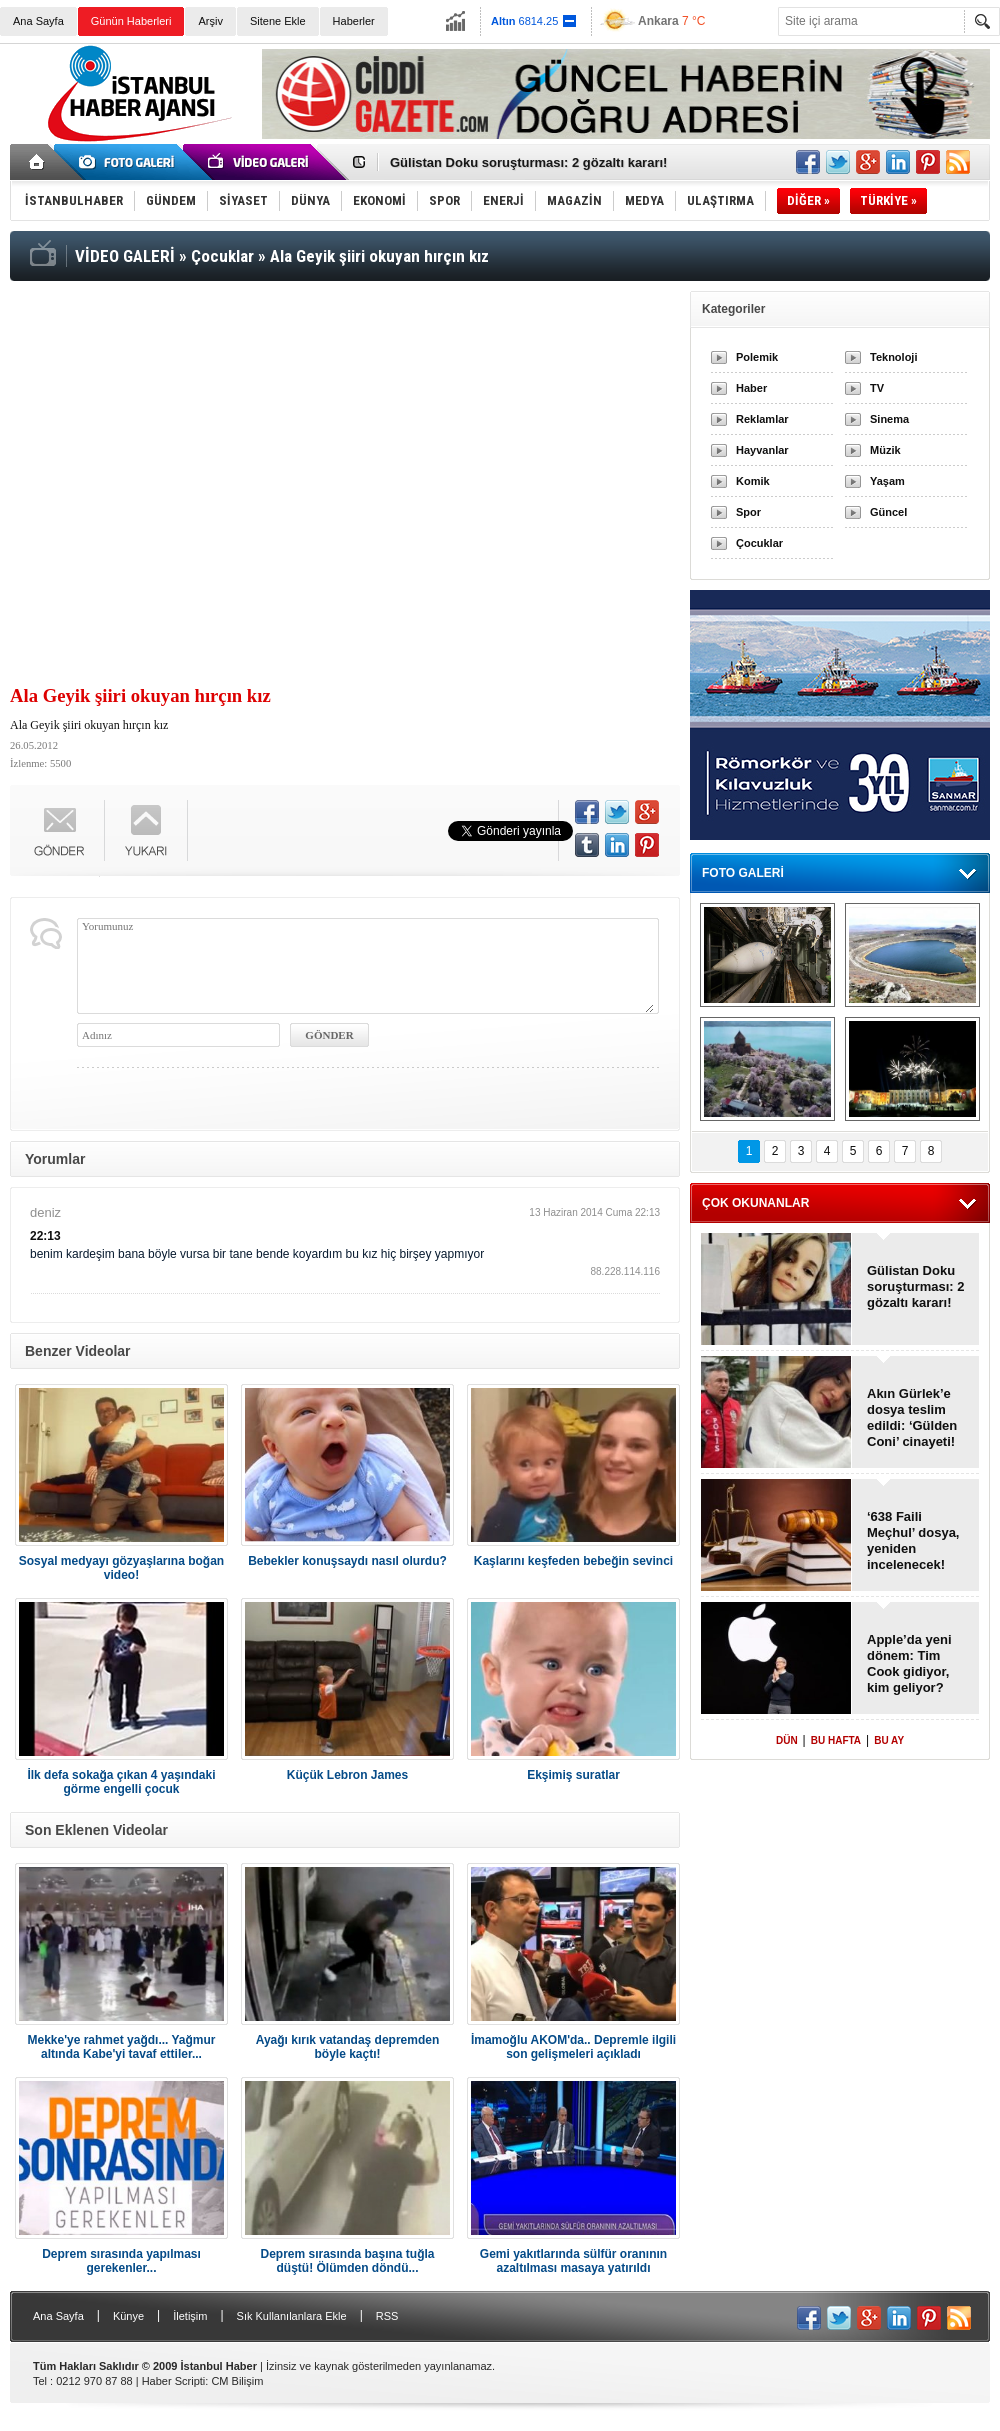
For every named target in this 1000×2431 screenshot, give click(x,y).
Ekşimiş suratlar (573, 1775)
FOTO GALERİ (743, 873)
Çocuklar (759, 543)
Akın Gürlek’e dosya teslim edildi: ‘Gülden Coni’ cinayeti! (912, 1417)
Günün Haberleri (131, 21)
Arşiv (210, 21)
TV (877, 388)
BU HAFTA (836, 1740)
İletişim (190, 2316)
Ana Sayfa (38, 21)
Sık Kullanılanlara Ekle (292, 2316)
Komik (753, 481)
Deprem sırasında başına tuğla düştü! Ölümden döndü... (347, 2261)
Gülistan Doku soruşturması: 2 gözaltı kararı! (528, 162)
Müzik (885, 450)
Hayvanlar (762, 450)
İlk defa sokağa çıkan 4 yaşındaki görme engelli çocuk (121, 1782)
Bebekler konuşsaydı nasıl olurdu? (347, 1561)
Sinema (889, 419)
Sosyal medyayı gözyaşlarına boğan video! (121, 1568)
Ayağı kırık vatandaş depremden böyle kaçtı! (348, 2047)
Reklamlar (762, 419)
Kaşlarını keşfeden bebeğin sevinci (573, 1561)
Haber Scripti (174, 2381)
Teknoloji (893, 357)
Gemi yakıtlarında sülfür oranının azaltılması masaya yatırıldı (573, 2261)
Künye (128, 2316)
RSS (387, 2316)
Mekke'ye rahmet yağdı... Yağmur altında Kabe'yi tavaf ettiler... (121, 2047)
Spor (748, 512)
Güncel (888, 512)
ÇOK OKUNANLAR (755, 1203)
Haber (751, 388)
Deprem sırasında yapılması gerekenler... (121, 2261)
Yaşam (887, 481)
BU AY (889, 1740)
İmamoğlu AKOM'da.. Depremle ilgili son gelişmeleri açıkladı (573, 2047)
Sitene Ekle (278, 21)
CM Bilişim (237, 2381)
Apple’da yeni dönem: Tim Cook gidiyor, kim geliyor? (909, 1663)
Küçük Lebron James (347, 1775)
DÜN (787, 1740)
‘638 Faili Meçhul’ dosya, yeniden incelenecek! (913, 1540)
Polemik (757, 357)
